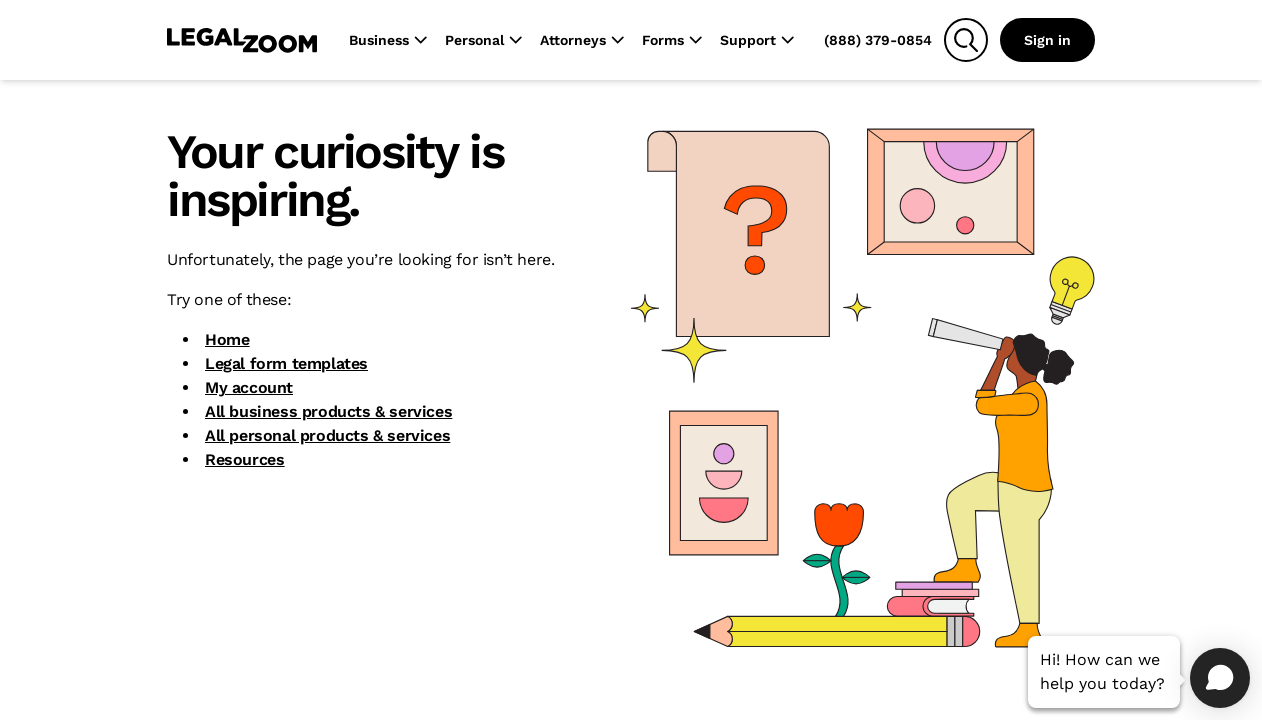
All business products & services (328, 411)
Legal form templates (286, 363)
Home (227, 339)
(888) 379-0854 (878, 40)
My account (249, 387)
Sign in (1047, 40)
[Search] (966, 40)
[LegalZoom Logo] (242, 40)
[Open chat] (1220, 678)
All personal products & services (327, 435)
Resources (244, 459)
